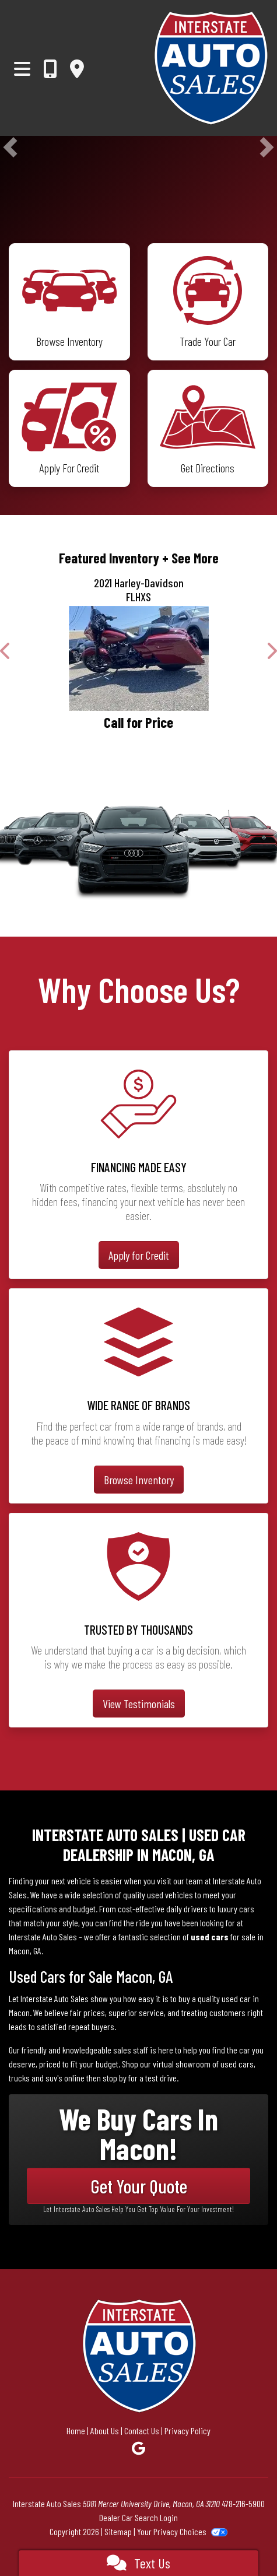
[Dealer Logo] (210, 68)
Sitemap (118, 2531)
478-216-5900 (243, 2503)
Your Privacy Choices (182, 2531)
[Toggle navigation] (22, 68)
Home (75, 2430)
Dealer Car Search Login (138, 2517)
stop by (115, 2077)
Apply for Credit (138, 1255)
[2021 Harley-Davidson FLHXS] (138, 658)
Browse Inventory (139, 1480)
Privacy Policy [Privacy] (187, 2430)
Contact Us (141, 2430)
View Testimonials (139, 1704)
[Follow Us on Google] (138, 2448)
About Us (104, 2430)
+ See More (190, 557)
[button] (10, 147)
